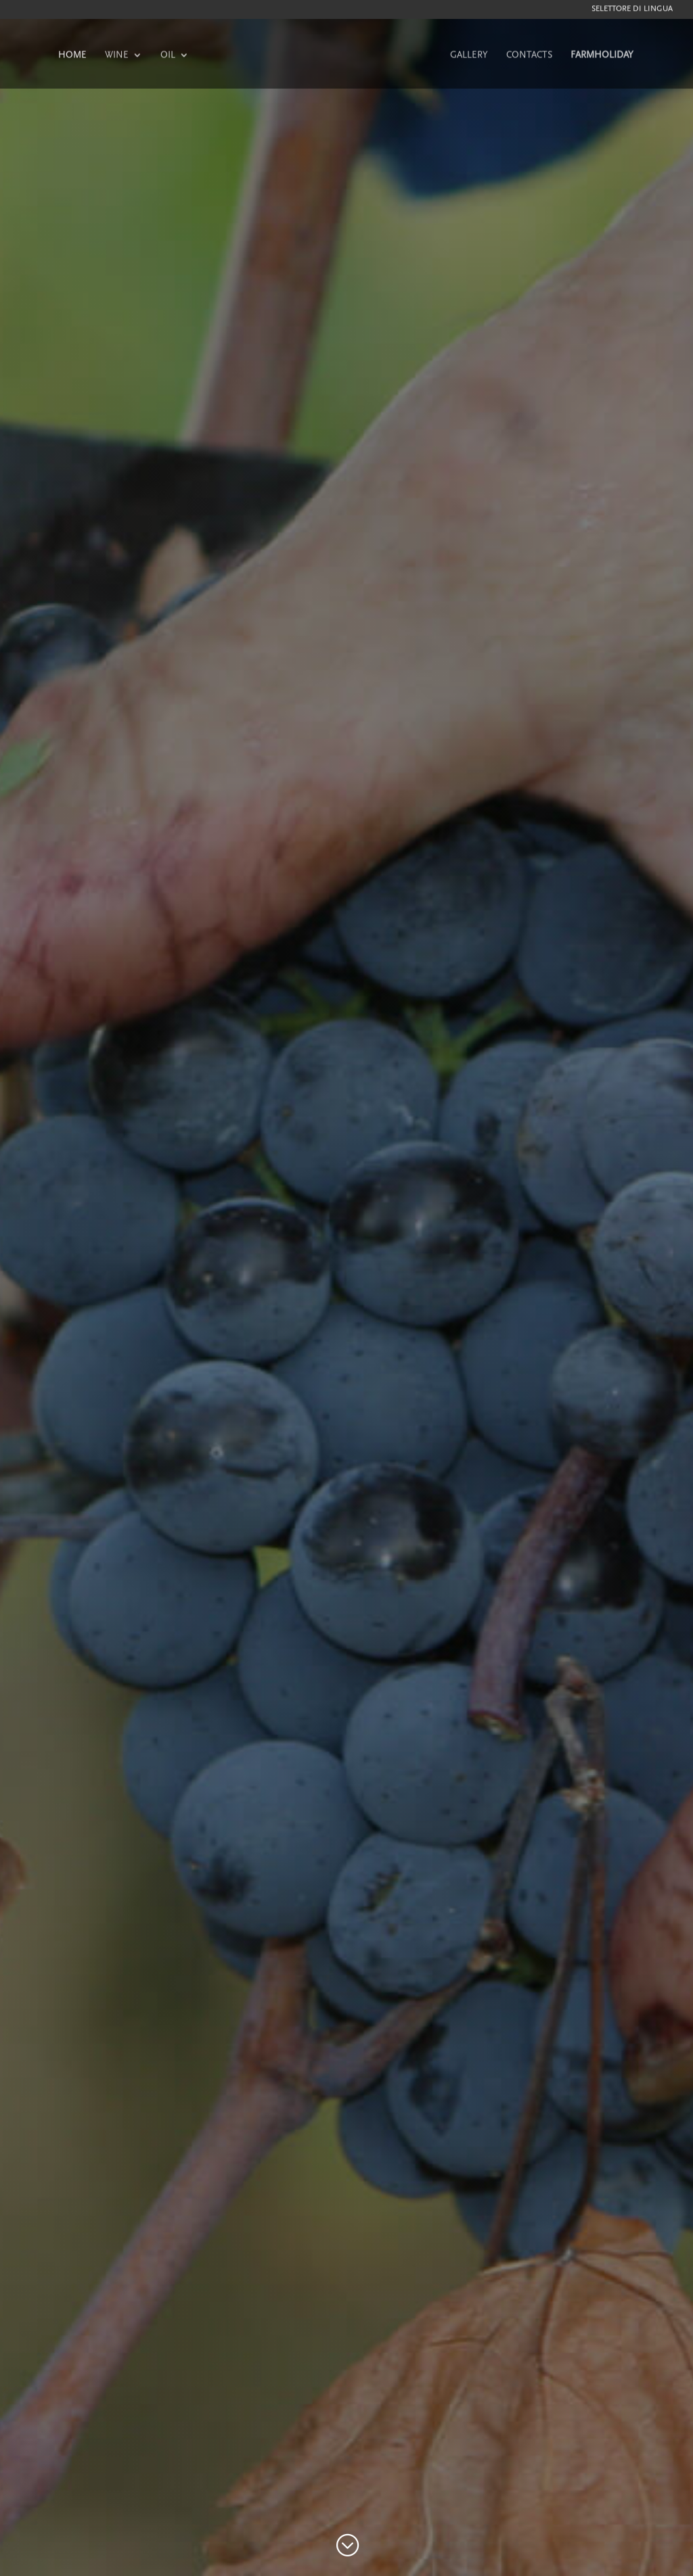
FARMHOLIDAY (602, 56)
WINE (117, 56)
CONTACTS (529, 56)
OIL (167, 56)
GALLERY (469, 56)
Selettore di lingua (632, 10)
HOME (72, 56)
